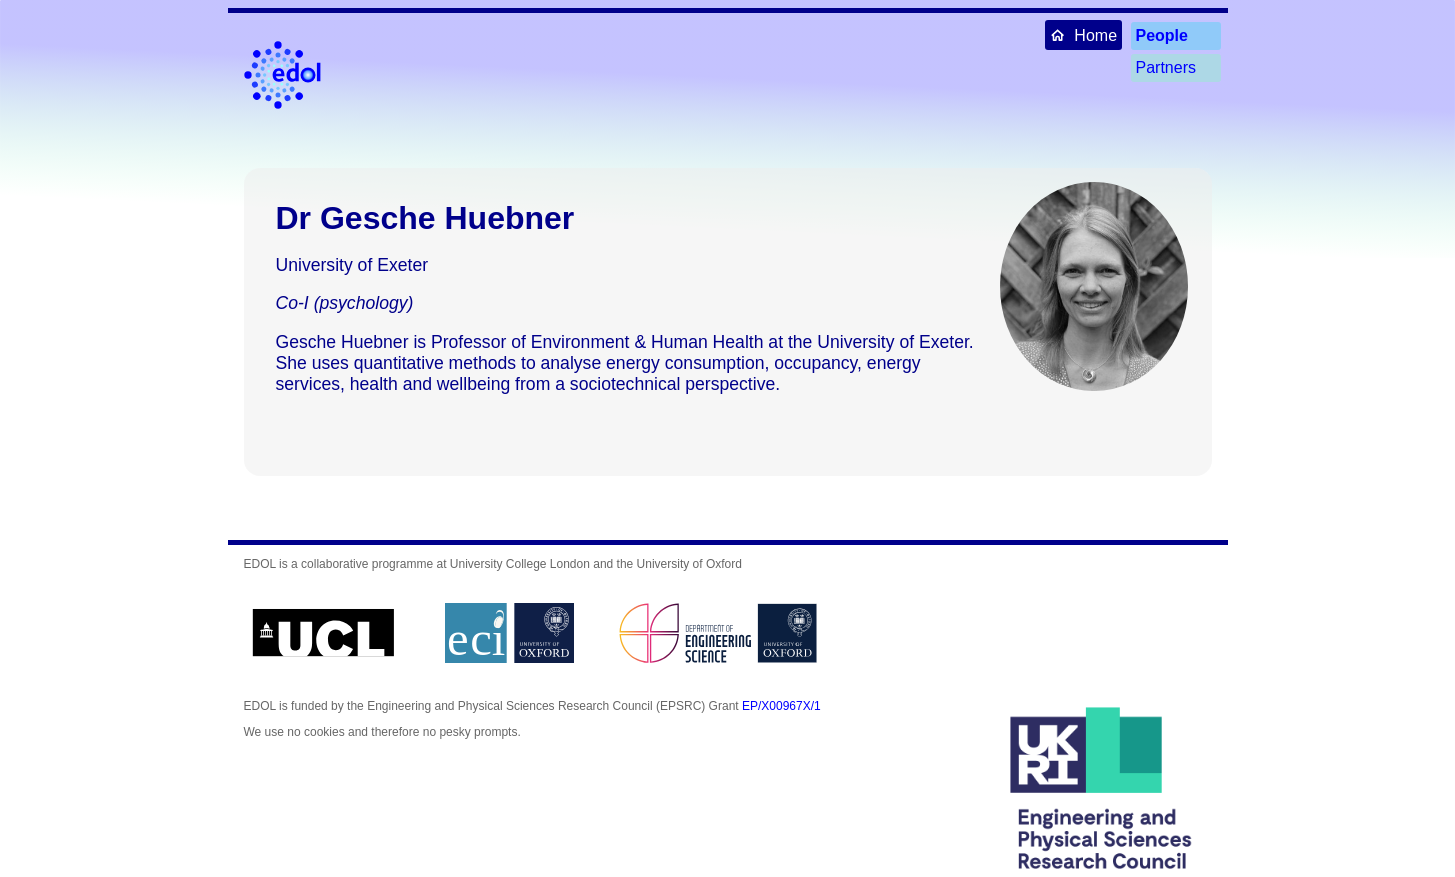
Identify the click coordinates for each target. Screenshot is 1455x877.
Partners (1166, 67)
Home (1083, 34)
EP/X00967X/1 (781, 706)
